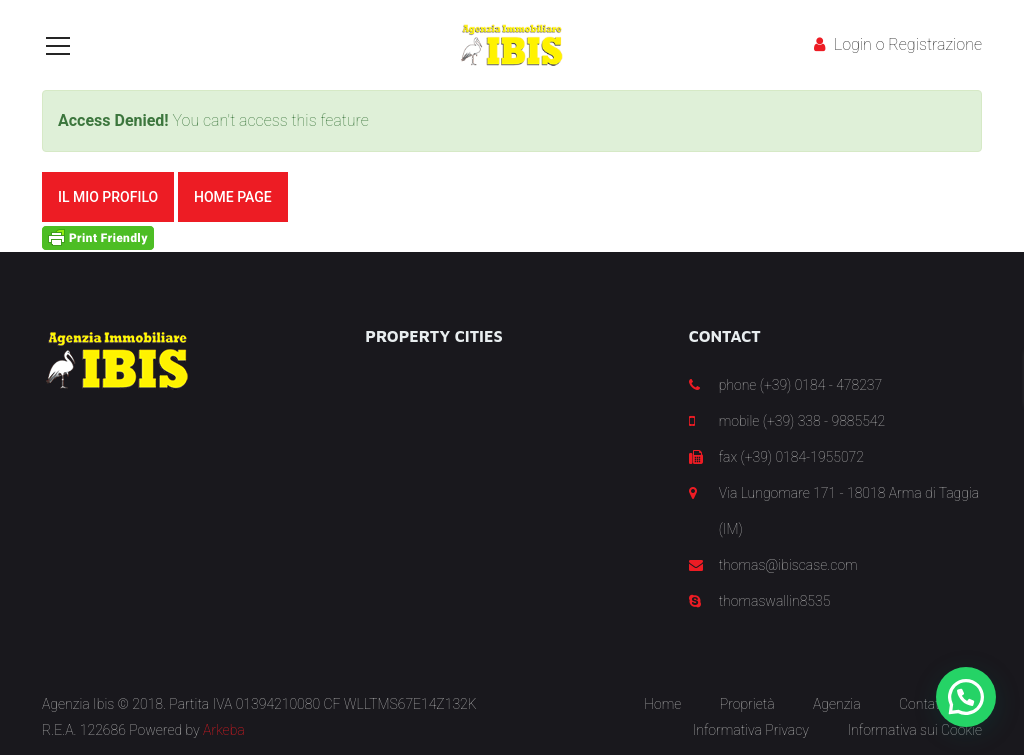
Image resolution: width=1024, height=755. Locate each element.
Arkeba (224, 730)
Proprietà (747, 704)
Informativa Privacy (751, 730)
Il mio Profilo (108, 197)
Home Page (233, 197)
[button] (966, 697)
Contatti (923, 704)
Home (662, 704)
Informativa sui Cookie (914, 730)
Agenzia (837, 704)
